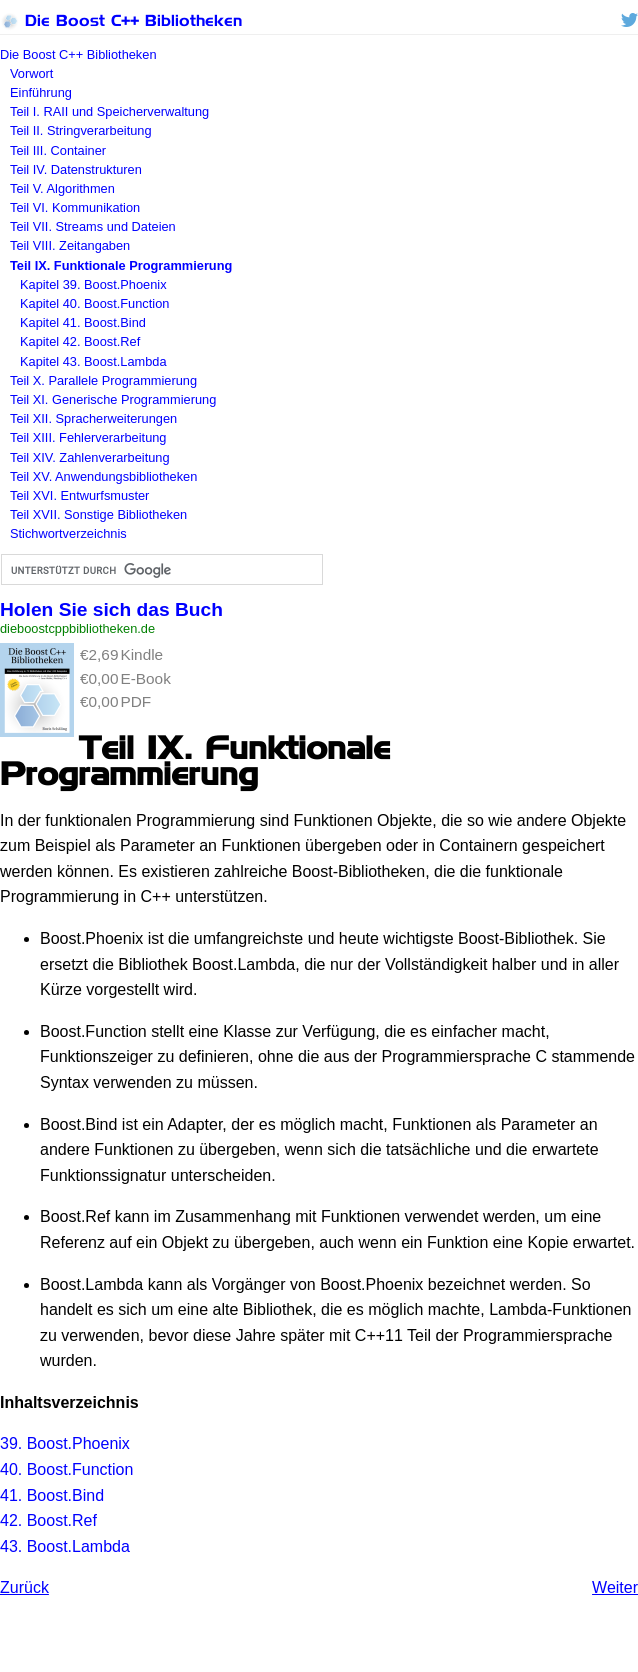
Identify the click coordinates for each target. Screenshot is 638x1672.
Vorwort (31, 73)
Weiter (615, 1587)
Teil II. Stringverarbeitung (81, 130)
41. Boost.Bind (52, 1495)
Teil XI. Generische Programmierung (113, 399)
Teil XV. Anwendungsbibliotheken (103, 476)
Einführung (41, 92)
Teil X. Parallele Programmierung (103, 380)
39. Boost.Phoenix (65, 1443)
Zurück (24, 1587)
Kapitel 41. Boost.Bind (83, 322)
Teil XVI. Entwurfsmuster (79, 495)
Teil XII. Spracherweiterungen (93, 418)
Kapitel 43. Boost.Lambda (93, 361)
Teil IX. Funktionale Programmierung (121, 265)
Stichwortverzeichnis (68, 533)
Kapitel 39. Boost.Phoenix (93, 284)
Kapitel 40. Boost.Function (94, 303)
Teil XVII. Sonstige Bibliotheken (98, 514)
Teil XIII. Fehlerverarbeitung (88, 437)
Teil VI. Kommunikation (75, 207)
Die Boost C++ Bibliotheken (121, 20)
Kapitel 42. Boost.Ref (80, 341)
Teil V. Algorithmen (62, 188)
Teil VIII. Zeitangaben (70, 245)
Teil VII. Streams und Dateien (93, 226)
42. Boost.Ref (48, 1520)
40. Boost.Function (66, 1469)
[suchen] (160, 570)
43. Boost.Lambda (65, 1546)
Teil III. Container (58, 150)
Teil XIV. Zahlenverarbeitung (90, 457)
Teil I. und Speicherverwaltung (109, 111)
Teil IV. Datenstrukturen (76, 169)
